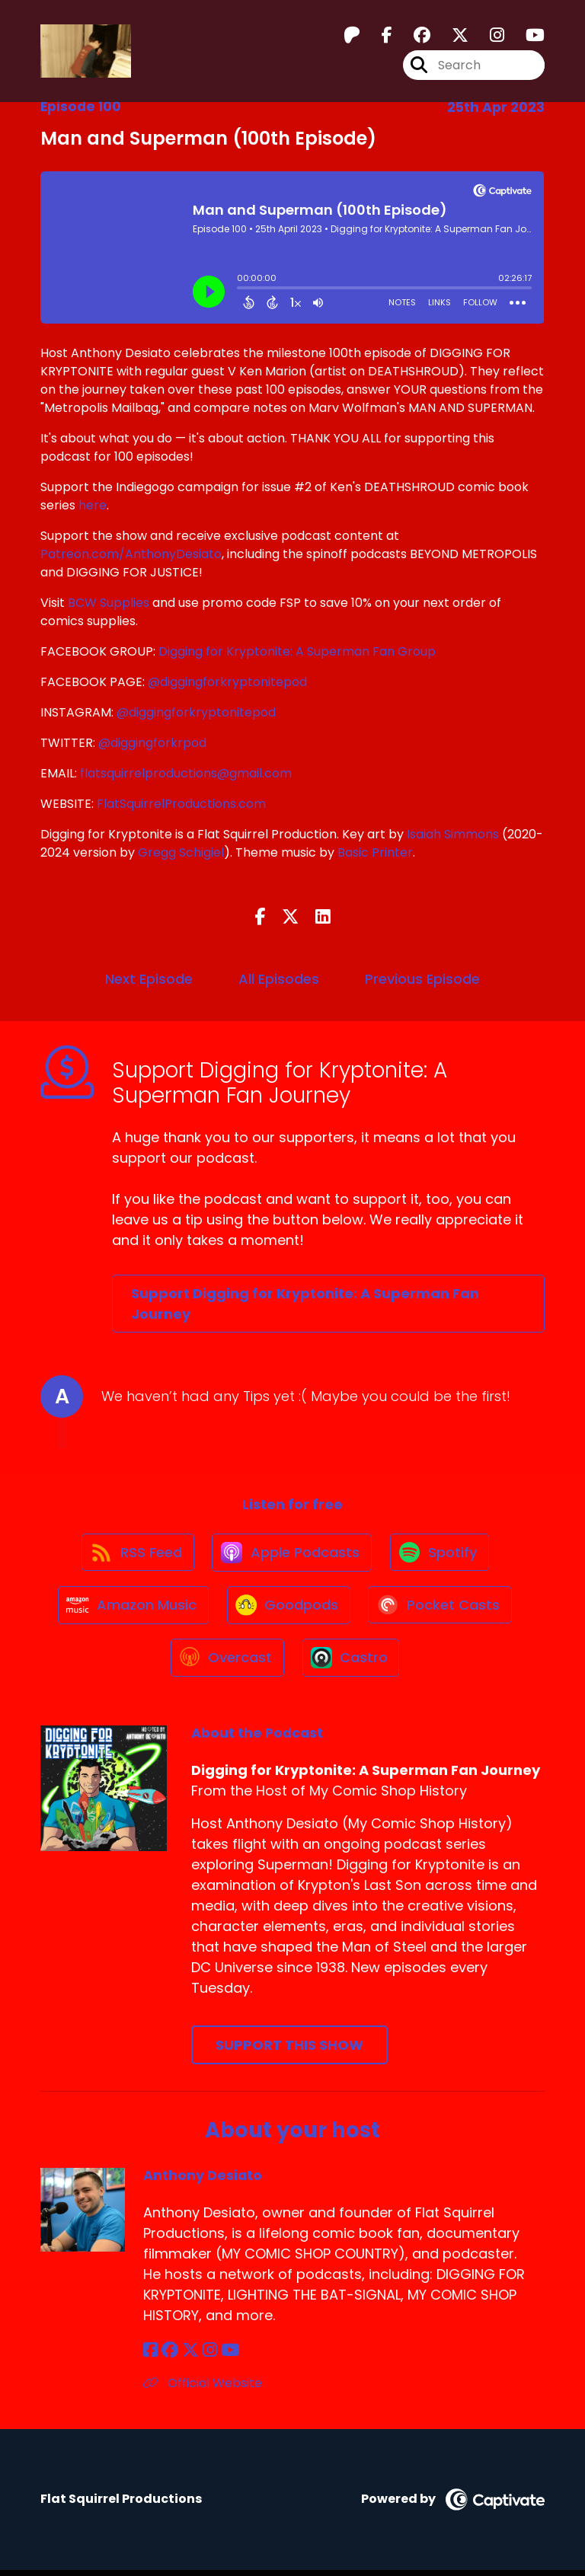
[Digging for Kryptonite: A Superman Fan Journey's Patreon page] (352, 35)
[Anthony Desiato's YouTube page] (227, 2357)
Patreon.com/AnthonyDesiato (131, 554)
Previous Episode (422, 978)
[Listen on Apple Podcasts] (291, 1554)
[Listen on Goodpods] (288, 1609)
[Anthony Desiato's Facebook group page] (169, 2357)
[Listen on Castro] (351, 1664)
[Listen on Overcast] (226, 1664)
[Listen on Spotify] (441, 1553)
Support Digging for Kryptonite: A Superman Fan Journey (305, 1303)
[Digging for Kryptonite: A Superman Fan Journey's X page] (450, 35)
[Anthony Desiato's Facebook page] (150, 2357)
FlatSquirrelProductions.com (181, 803)
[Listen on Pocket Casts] (442, 1608)
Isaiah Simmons (453, 834)
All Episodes (278, 978)
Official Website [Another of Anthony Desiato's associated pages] (202, 2390)
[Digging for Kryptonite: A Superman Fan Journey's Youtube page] (526, 35)
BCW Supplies (108, 602)
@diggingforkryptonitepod (227, 682)
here (92, 505)
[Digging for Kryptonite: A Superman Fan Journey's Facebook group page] (412, 35)
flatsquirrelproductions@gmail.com (186, 773)
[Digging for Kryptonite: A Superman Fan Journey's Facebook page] (377, 35)
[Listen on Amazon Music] (132, 1609)
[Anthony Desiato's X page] (189, 2357)
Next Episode (149, 978)
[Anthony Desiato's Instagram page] (207, 2357)
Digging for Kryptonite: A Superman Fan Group (297, 651)
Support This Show (289, 2051)
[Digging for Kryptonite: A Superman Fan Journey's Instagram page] (488, 35)
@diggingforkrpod (152, 743)
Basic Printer (375, 852)
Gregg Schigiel (181, 852)
